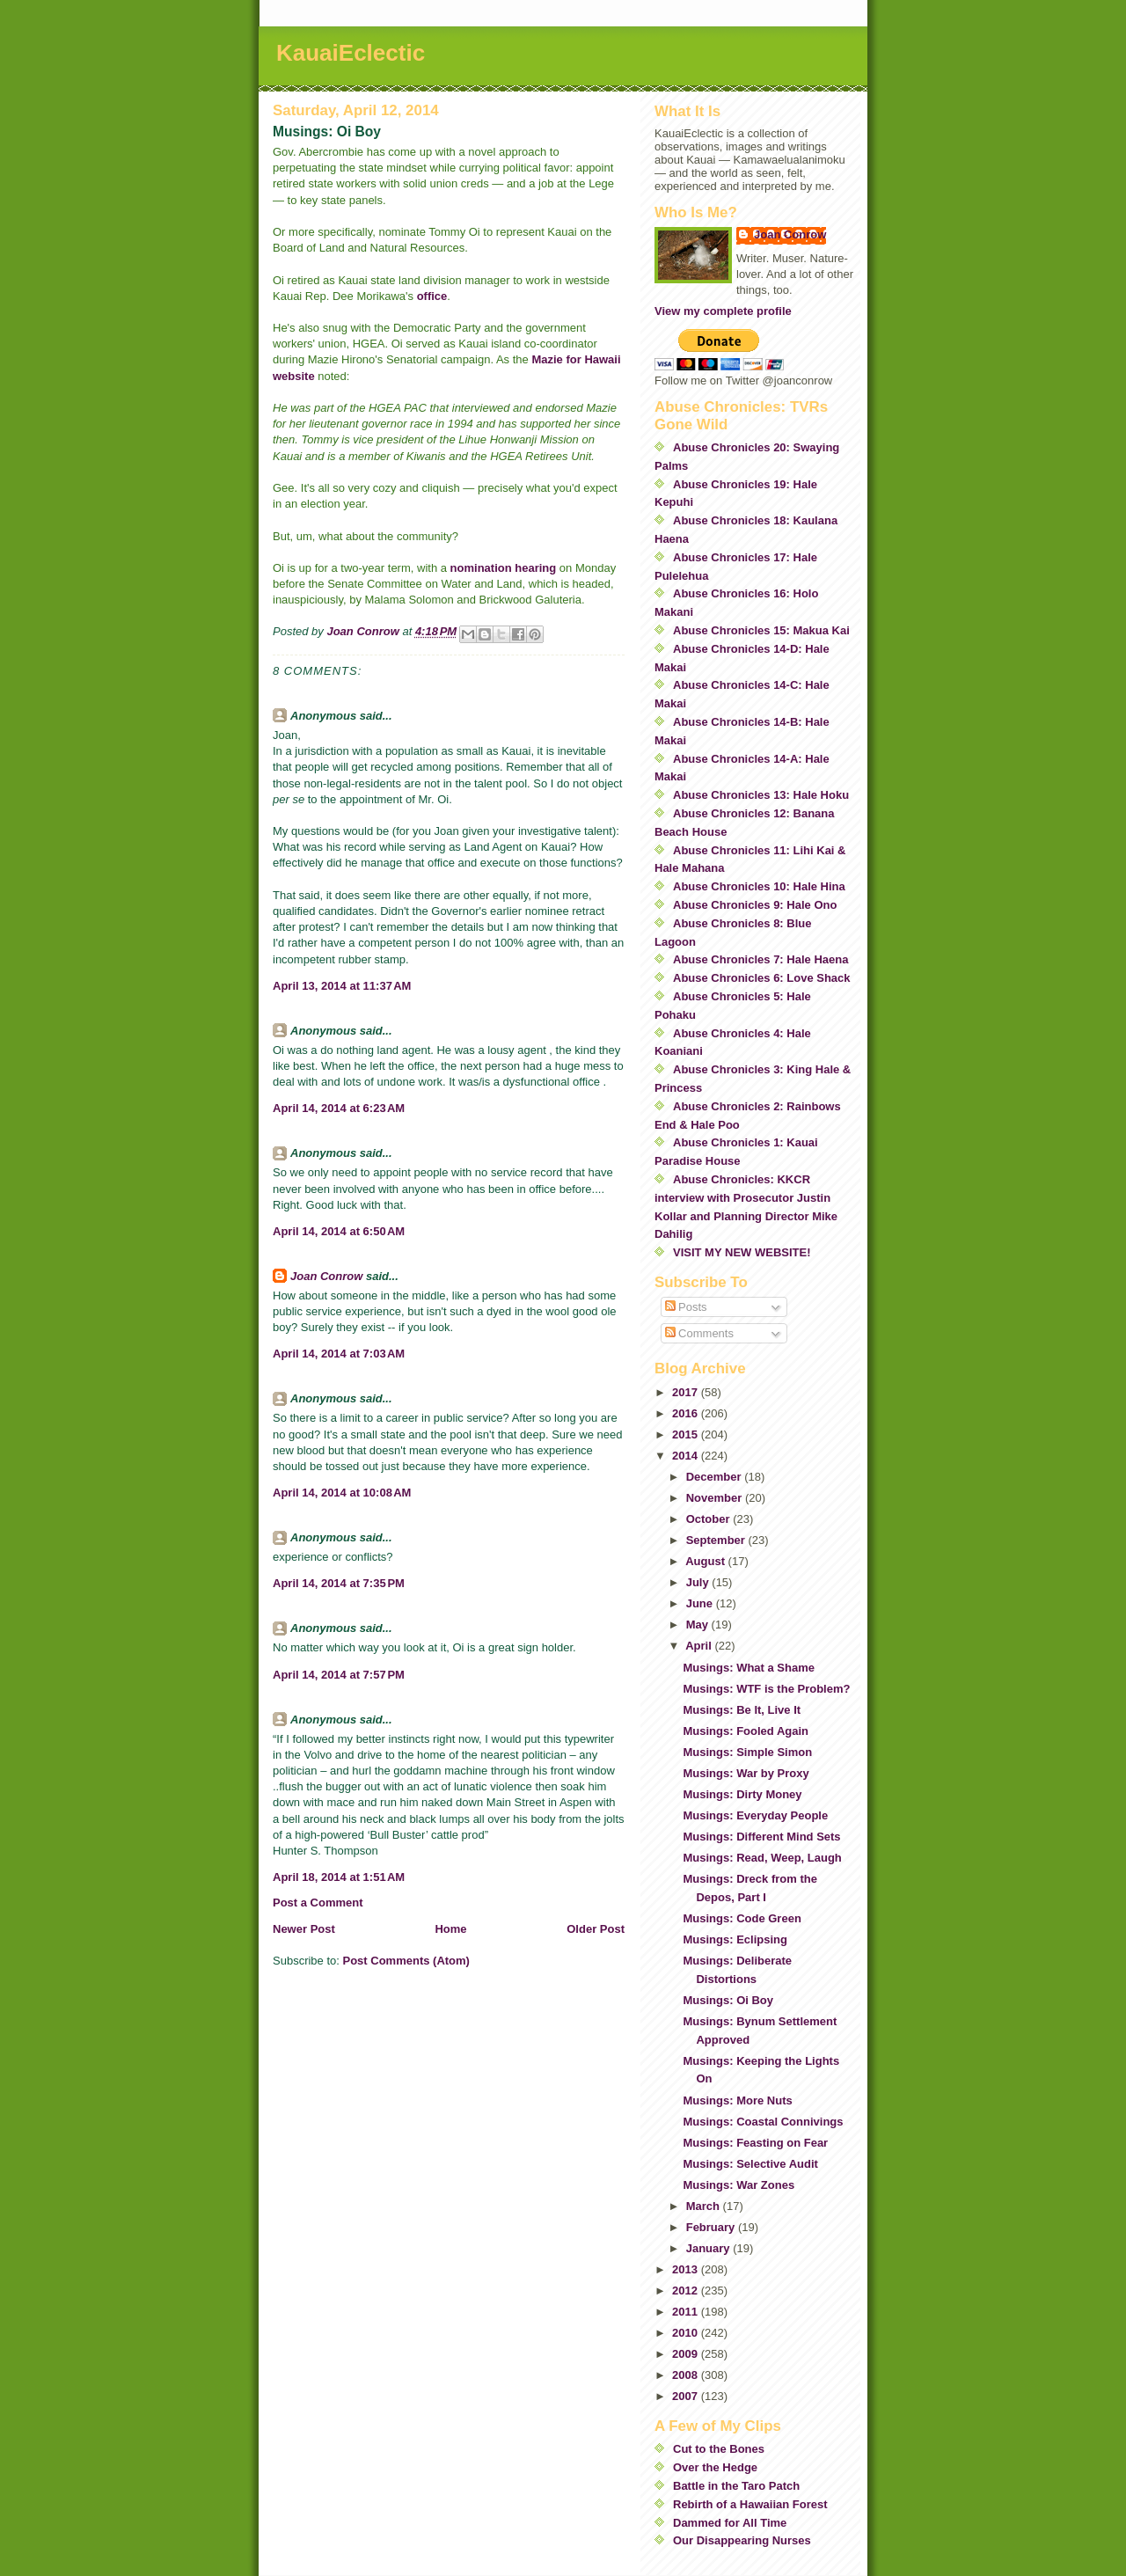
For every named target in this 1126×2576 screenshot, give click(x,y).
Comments (699, 1333)
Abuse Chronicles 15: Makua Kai (761, 630)
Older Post (596, 1929)
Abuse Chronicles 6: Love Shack (762, 977)
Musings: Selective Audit (750, 2163)
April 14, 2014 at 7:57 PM (339, 1674)
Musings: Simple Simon (747, 1752)
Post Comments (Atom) (406, 1960)
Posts (686, 1307)
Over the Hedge (715, 2467)
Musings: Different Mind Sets (761, 1836)
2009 (686, 2353)
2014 (686, 1455)
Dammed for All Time (729, 2522)
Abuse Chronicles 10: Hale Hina (759, 886)
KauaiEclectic (350, 53)
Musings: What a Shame (749, 1667)
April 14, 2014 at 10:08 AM (342, 1492)
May (699, 1624)
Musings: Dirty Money (742, 1794)
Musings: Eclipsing (734, 1939)
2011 (686, 2311)
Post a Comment (318, 1902)
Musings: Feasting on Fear (755, 2142)
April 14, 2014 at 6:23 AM (339, 1108)
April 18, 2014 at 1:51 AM (339, 1877)
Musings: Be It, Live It (742, 1709)
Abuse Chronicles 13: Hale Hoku (761, 794)
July (699, 1582)
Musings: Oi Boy (728, 2000)
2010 (686, 2332)
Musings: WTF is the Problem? (766, 1688)
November (715, 1497)
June (701, 1603)
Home (450, 1929)
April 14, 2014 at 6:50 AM (339, 1231)
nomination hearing (503, 567)
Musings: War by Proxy (745, 1773)
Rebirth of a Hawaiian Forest (750, 2504)
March (704, 2206)
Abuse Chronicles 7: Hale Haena (760, 959)
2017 (686, 1392)
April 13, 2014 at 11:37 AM (342, 985)
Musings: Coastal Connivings (763, 2121)
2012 (686, 2290)
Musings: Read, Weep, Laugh (762, 1857)
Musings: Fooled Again (745, 1731)
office (432, 296)
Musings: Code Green (742, 1918)
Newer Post (304, 1929)
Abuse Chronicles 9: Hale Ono (755, 904)
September (717, 1540)
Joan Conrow (326, 1276)
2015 (686, 1434)
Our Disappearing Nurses (742, 2540)
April (699, 1645)
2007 (686, 2396)
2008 (686, 2375)
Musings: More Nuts (737, 2100)
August (706, 1561)
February (712, 2227)
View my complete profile (723, 311)
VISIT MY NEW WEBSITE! (742, 1252)
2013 (686, 2269)
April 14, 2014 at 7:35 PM (339, 1583)
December (715, 1476)
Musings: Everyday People (755, 1815)
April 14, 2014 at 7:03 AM (339, 1353)
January (709, 2248)
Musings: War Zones (738, 2185)
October (709, 1519)
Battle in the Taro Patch (736, 2485)
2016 (686, 1413)
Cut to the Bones (718, 2448)
